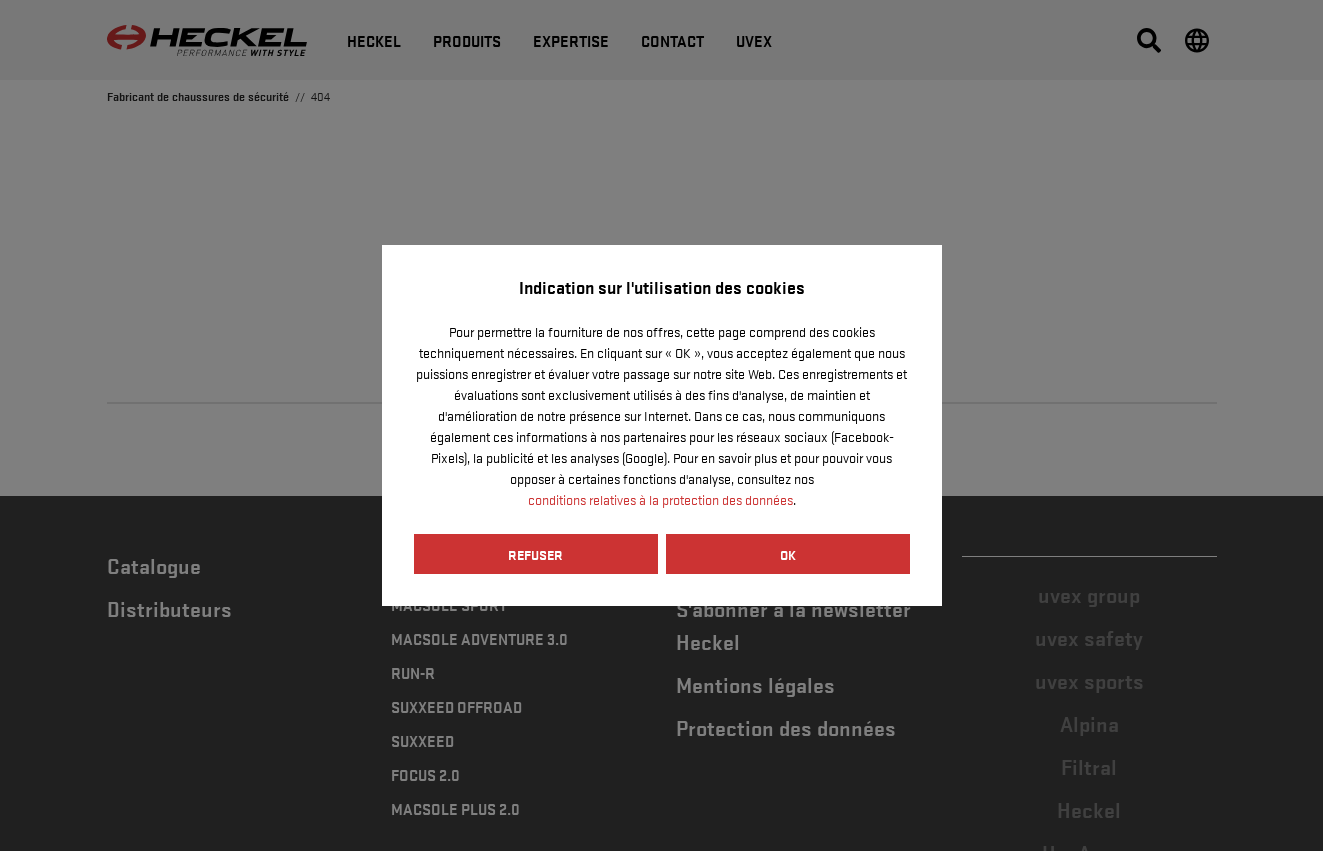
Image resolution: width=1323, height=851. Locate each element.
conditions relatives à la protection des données (660, 499)
